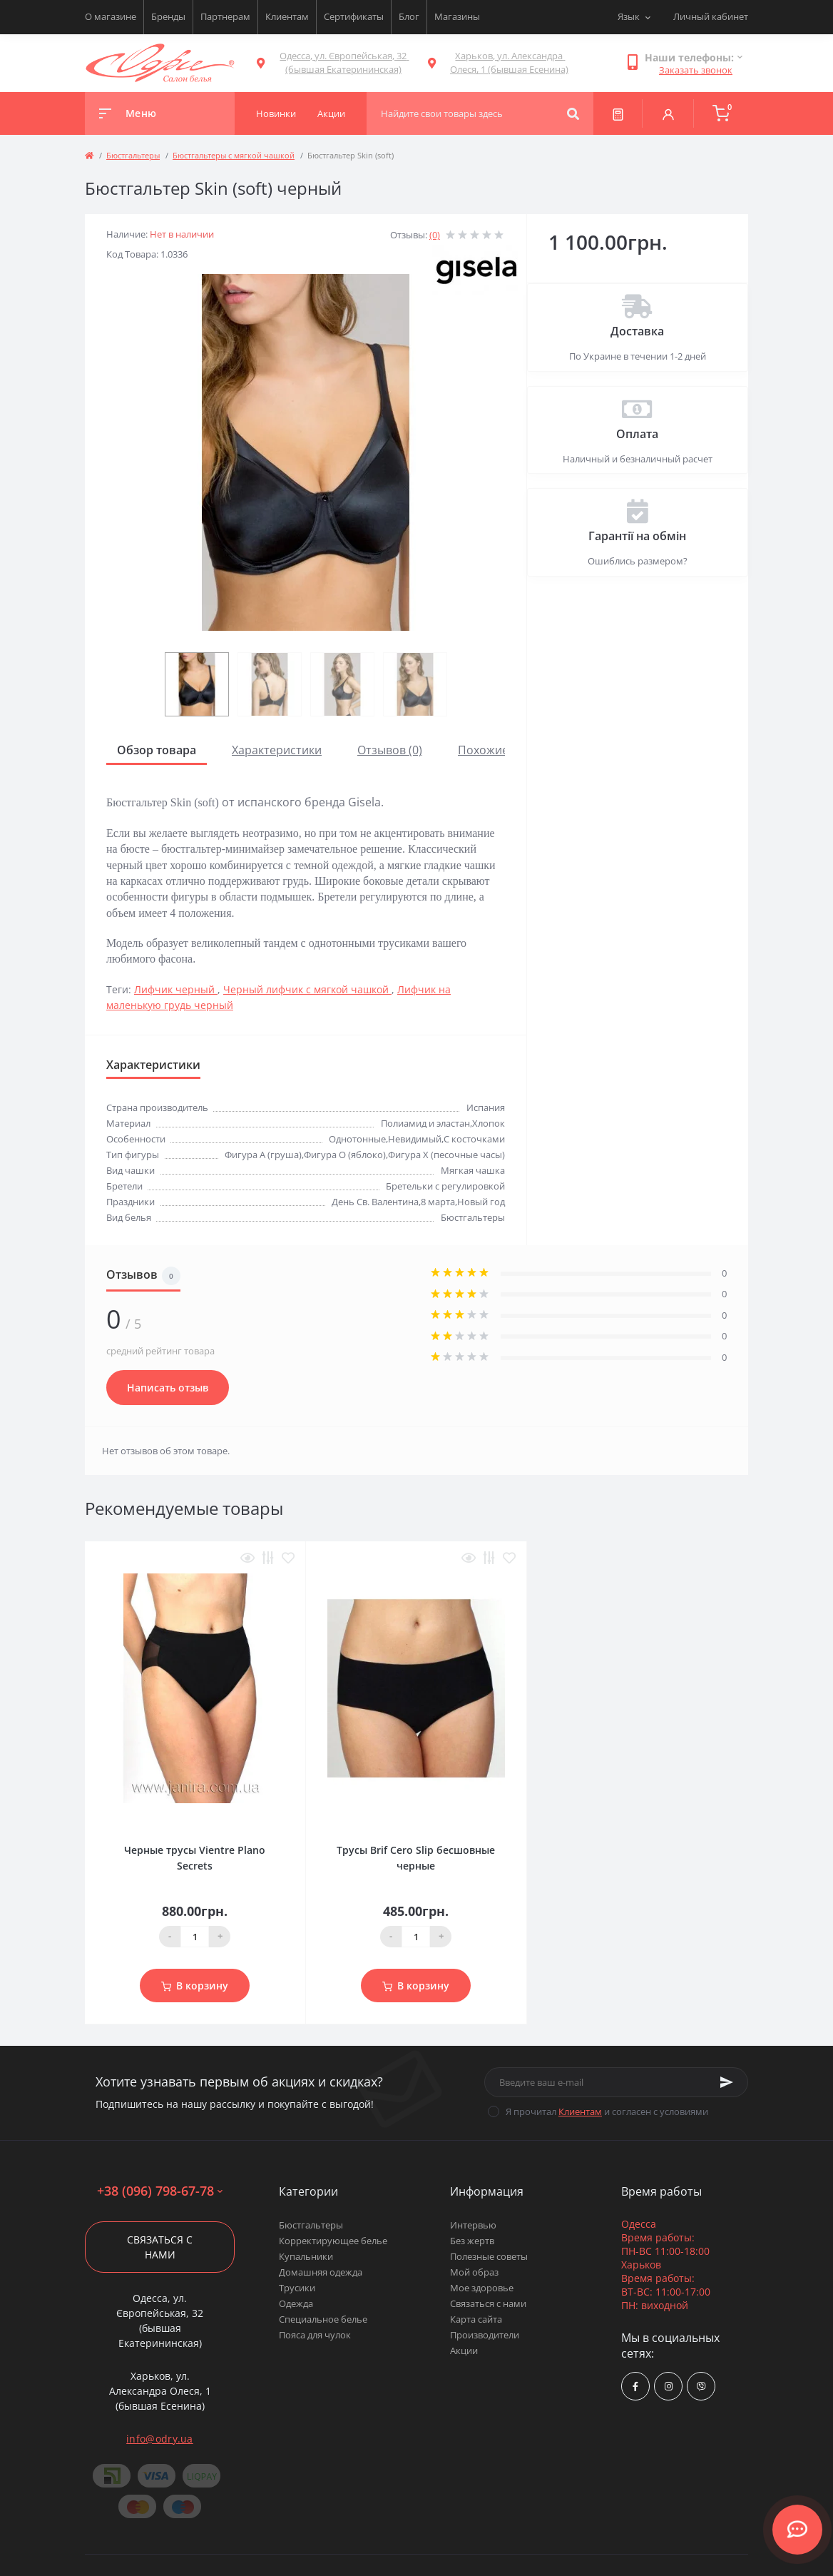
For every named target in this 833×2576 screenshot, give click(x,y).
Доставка (637, 331)
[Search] (573, 113)
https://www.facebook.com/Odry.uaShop (635, 2386)
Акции (464, 2350)
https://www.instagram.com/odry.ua (669, 2386)
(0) (434, 234)
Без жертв (472, 2240)
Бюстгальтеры (133, 155)
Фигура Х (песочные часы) (446, 1154)
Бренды (168, 16)
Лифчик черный (176, 989)
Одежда (296, 2303)
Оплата (637, 434)
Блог (409, 16)
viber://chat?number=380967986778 (701, 2386)
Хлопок (488, 1123)
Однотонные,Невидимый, (386, 1138)
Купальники (306, 2256)
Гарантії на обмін (637, 536)
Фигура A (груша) (263, 1154)
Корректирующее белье (333, 2240)
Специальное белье (323, 2319)
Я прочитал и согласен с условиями (607, 2111)
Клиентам (287, 16)
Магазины (457, 16)
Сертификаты (354, 16)
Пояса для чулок (315, 2334)
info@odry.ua (159, 2438)
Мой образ (474, 2272)
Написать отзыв (167, 1387)
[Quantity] (194, 1936)
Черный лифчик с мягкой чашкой (307, 989)
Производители (484, 2334)
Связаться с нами (160, 2247)
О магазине (110, 16)
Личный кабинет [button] (710, 16)
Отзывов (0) (389, 750)
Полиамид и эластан (425, 1123)
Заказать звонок (695, 70)
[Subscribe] (726, 2082)
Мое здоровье (481, 2287)
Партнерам (225, 16)
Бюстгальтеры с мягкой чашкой (234, 155)
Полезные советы (489, 2256)
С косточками (474, 1138)
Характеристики (277, 750)
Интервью (473, 2224)
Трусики (297, 2287)
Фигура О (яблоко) (345, 1154)
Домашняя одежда (320, 2272)
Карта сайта (476, 2319)
